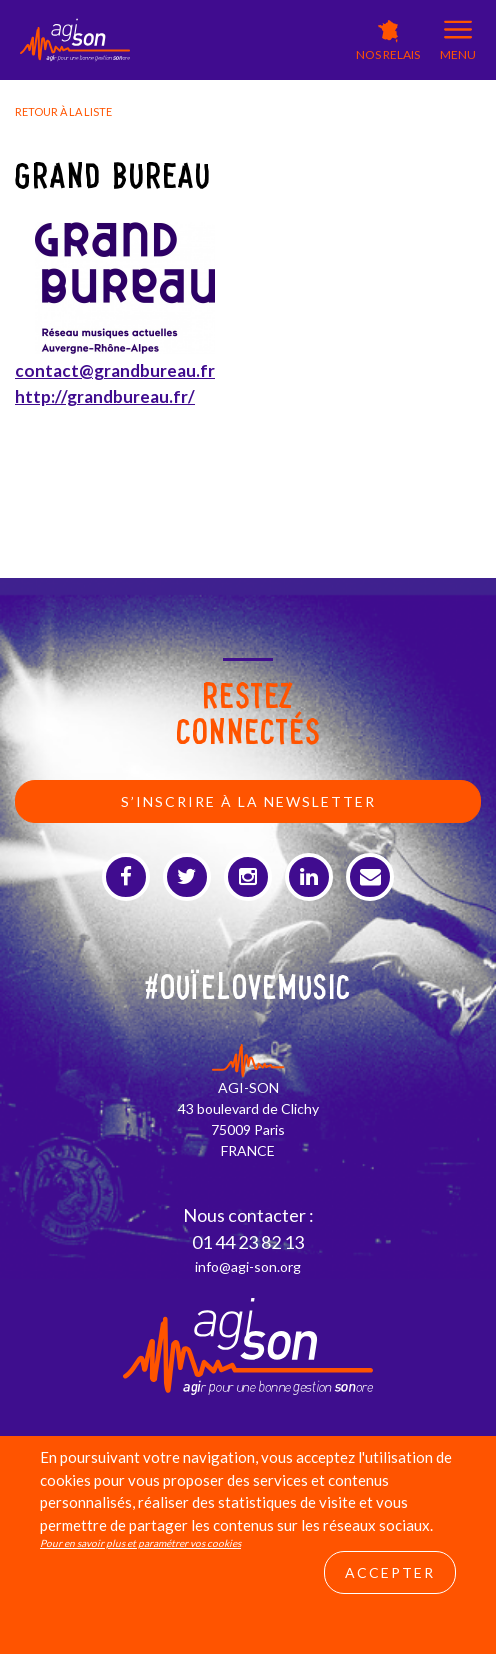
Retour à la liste (63, 111)
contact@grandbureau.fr (115, 370)
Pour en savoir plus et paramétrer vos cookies (140, 1543)
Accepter (390, 1572)
